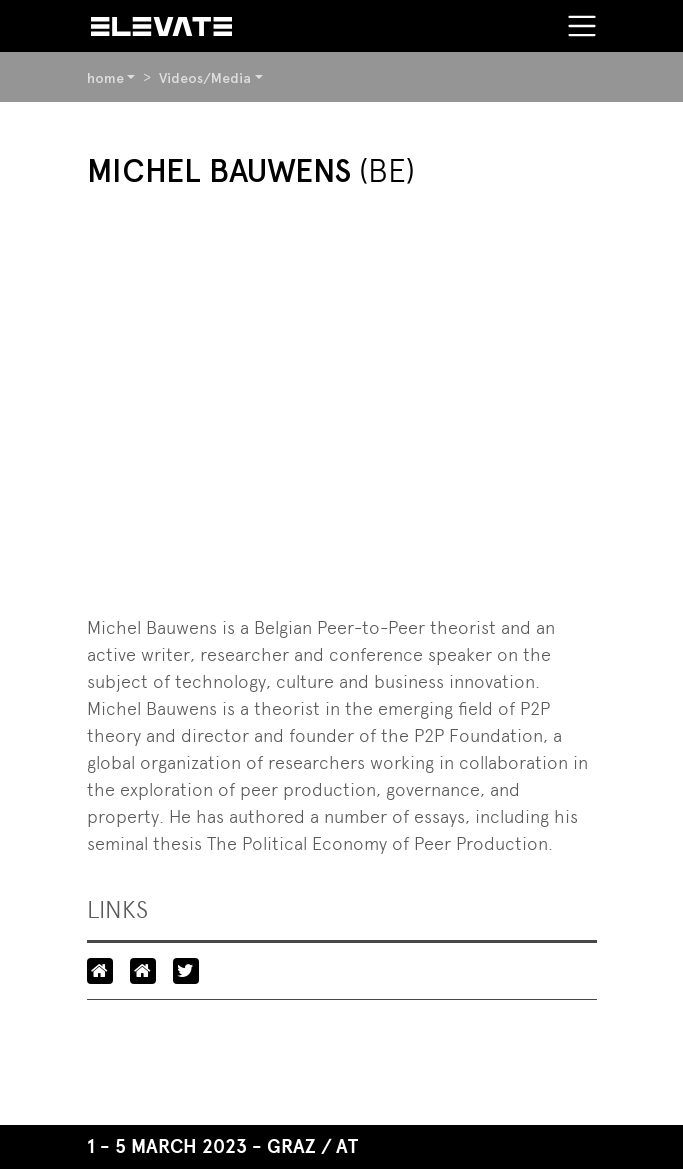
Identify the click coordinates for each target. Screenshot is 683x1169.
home (105, 78)
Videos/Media (205, 78)
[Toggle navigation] (582, 26)
